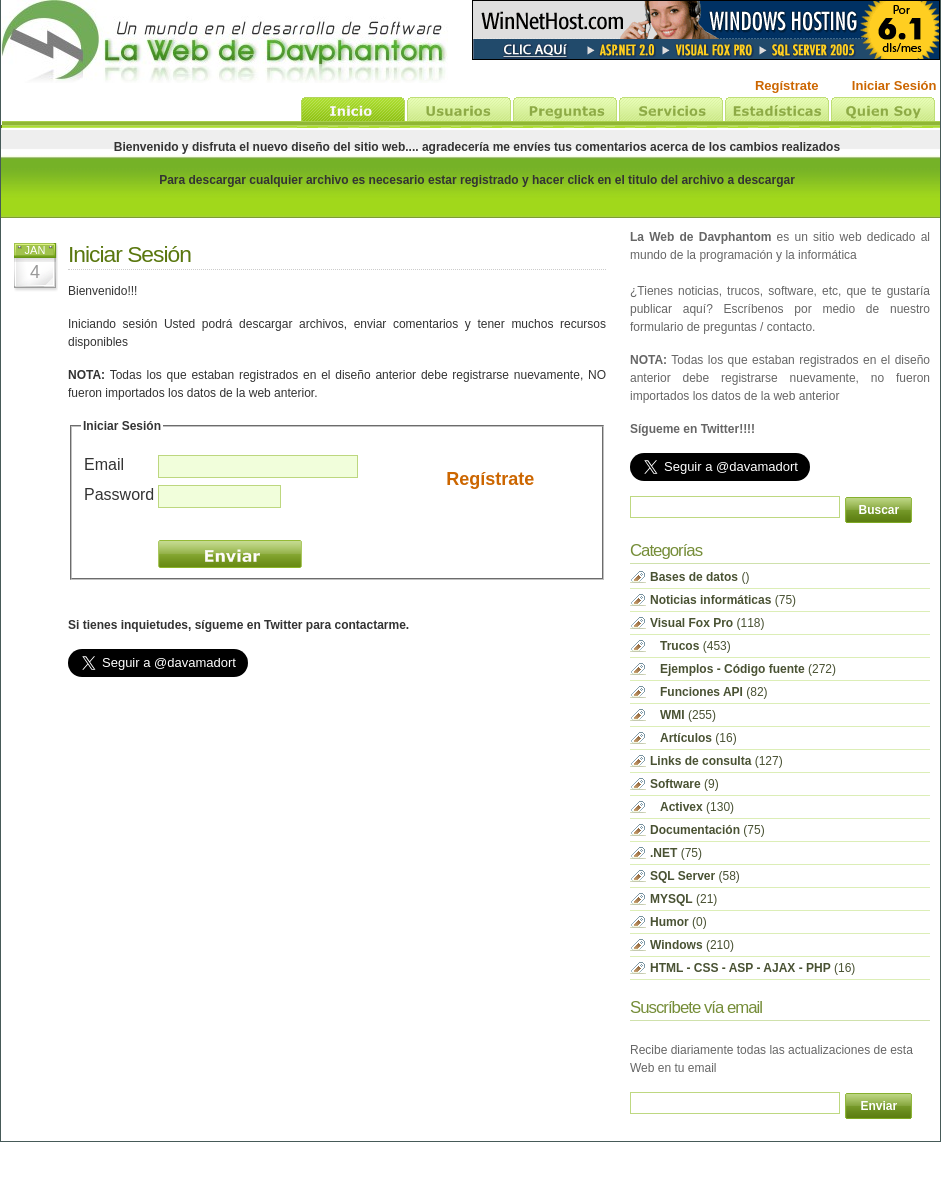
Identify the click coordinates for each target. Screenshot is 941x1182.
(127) (716, 761)
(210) (692, 945)
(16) (693, 738)
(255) (683, 715)
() (699, 577)
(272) (743, 669)
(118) (707, 623)
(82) (709, 692)
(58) (695, 876)
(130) (692, 807)
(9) (684, 784)
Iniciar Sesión (129, 254)
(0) (678, 922)
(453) (690, 646)
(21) (683, 899)
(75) (723, 600)
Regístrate (490, 479)
